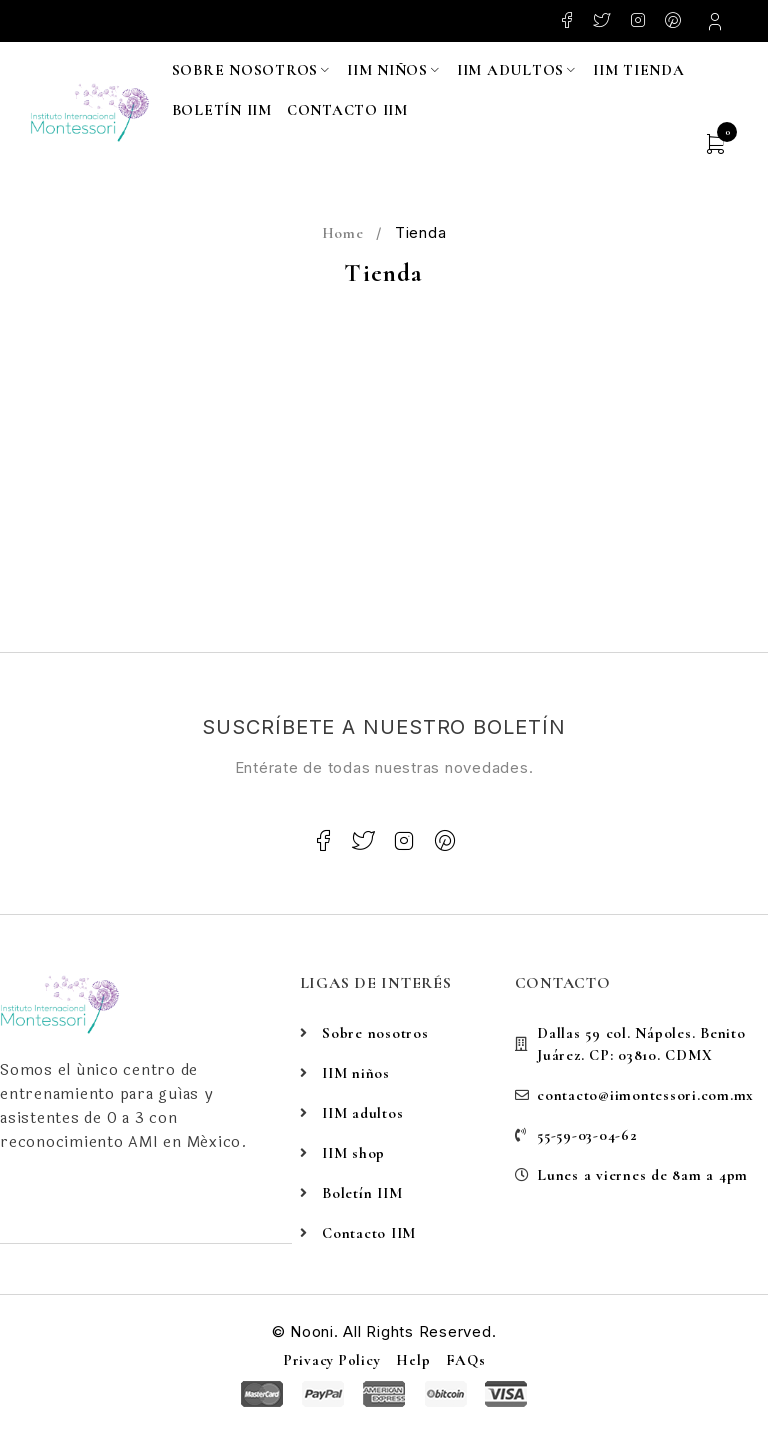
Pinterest (673, 20)
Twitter (602, 20)
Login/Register (717, 21)
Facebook (567, 20)
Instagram (638, 20)
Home (343, 233)
